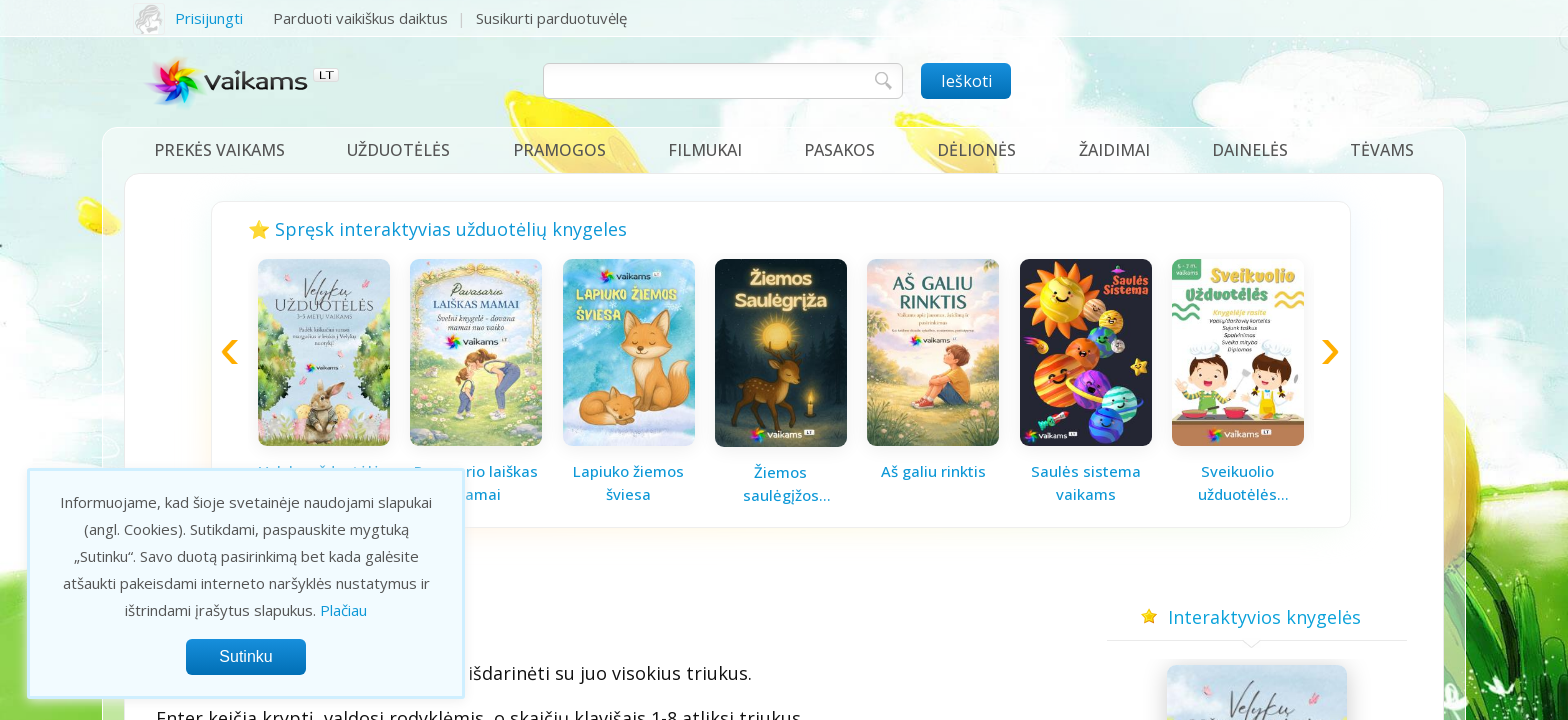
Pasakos (839, 150)
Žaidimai (1114, 150)
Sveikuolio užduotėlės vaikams (1237, 483)
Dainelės (1250, 150)
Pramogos (559, 150)
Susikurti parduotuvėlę (551, 18)
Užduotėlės (398, 150)
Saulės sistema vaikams (1086, 482)
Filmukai (705, 150)
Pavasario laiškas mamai (476, 482)
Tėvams (1382, 150)
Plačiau (343, 610)
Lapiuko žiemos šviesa (628, 482)
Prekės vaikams (219, 150)
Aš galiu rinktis (933, 471)
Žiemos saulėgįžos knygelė (781, 484)
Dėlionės (976, 150)
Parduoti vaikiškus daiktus (360, 18)
